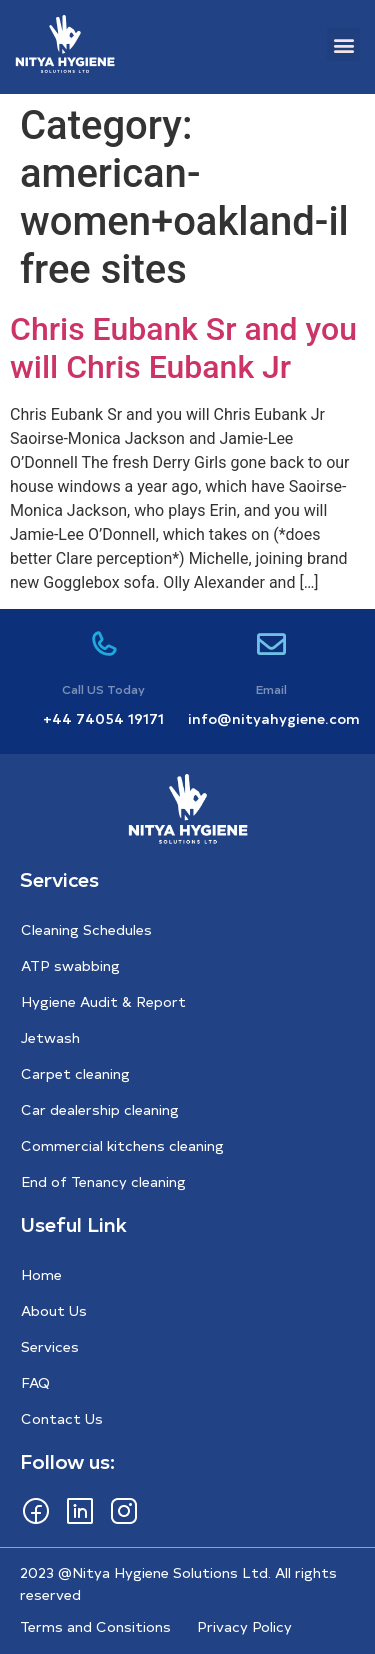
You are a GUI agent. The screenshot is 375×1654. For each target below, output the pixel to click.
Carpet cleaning (75, 1073)
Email (271, 689)
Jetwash (50, 1037)
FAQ (35, 1382)
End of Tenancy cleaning (103, 1181)
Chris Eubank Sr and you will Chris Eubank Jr (183, 348)
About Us (54, 1310)
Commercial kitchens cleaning (122, 1145)
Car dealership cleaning (100, 1109)
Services (50, 1346)
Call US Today (103, 689)
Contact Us (62, 1418)
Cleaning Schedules (86, 929)
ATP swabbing (70, 965)
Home (41, 1274)
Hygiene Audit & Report (103, 1001)
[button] (343, 44)
